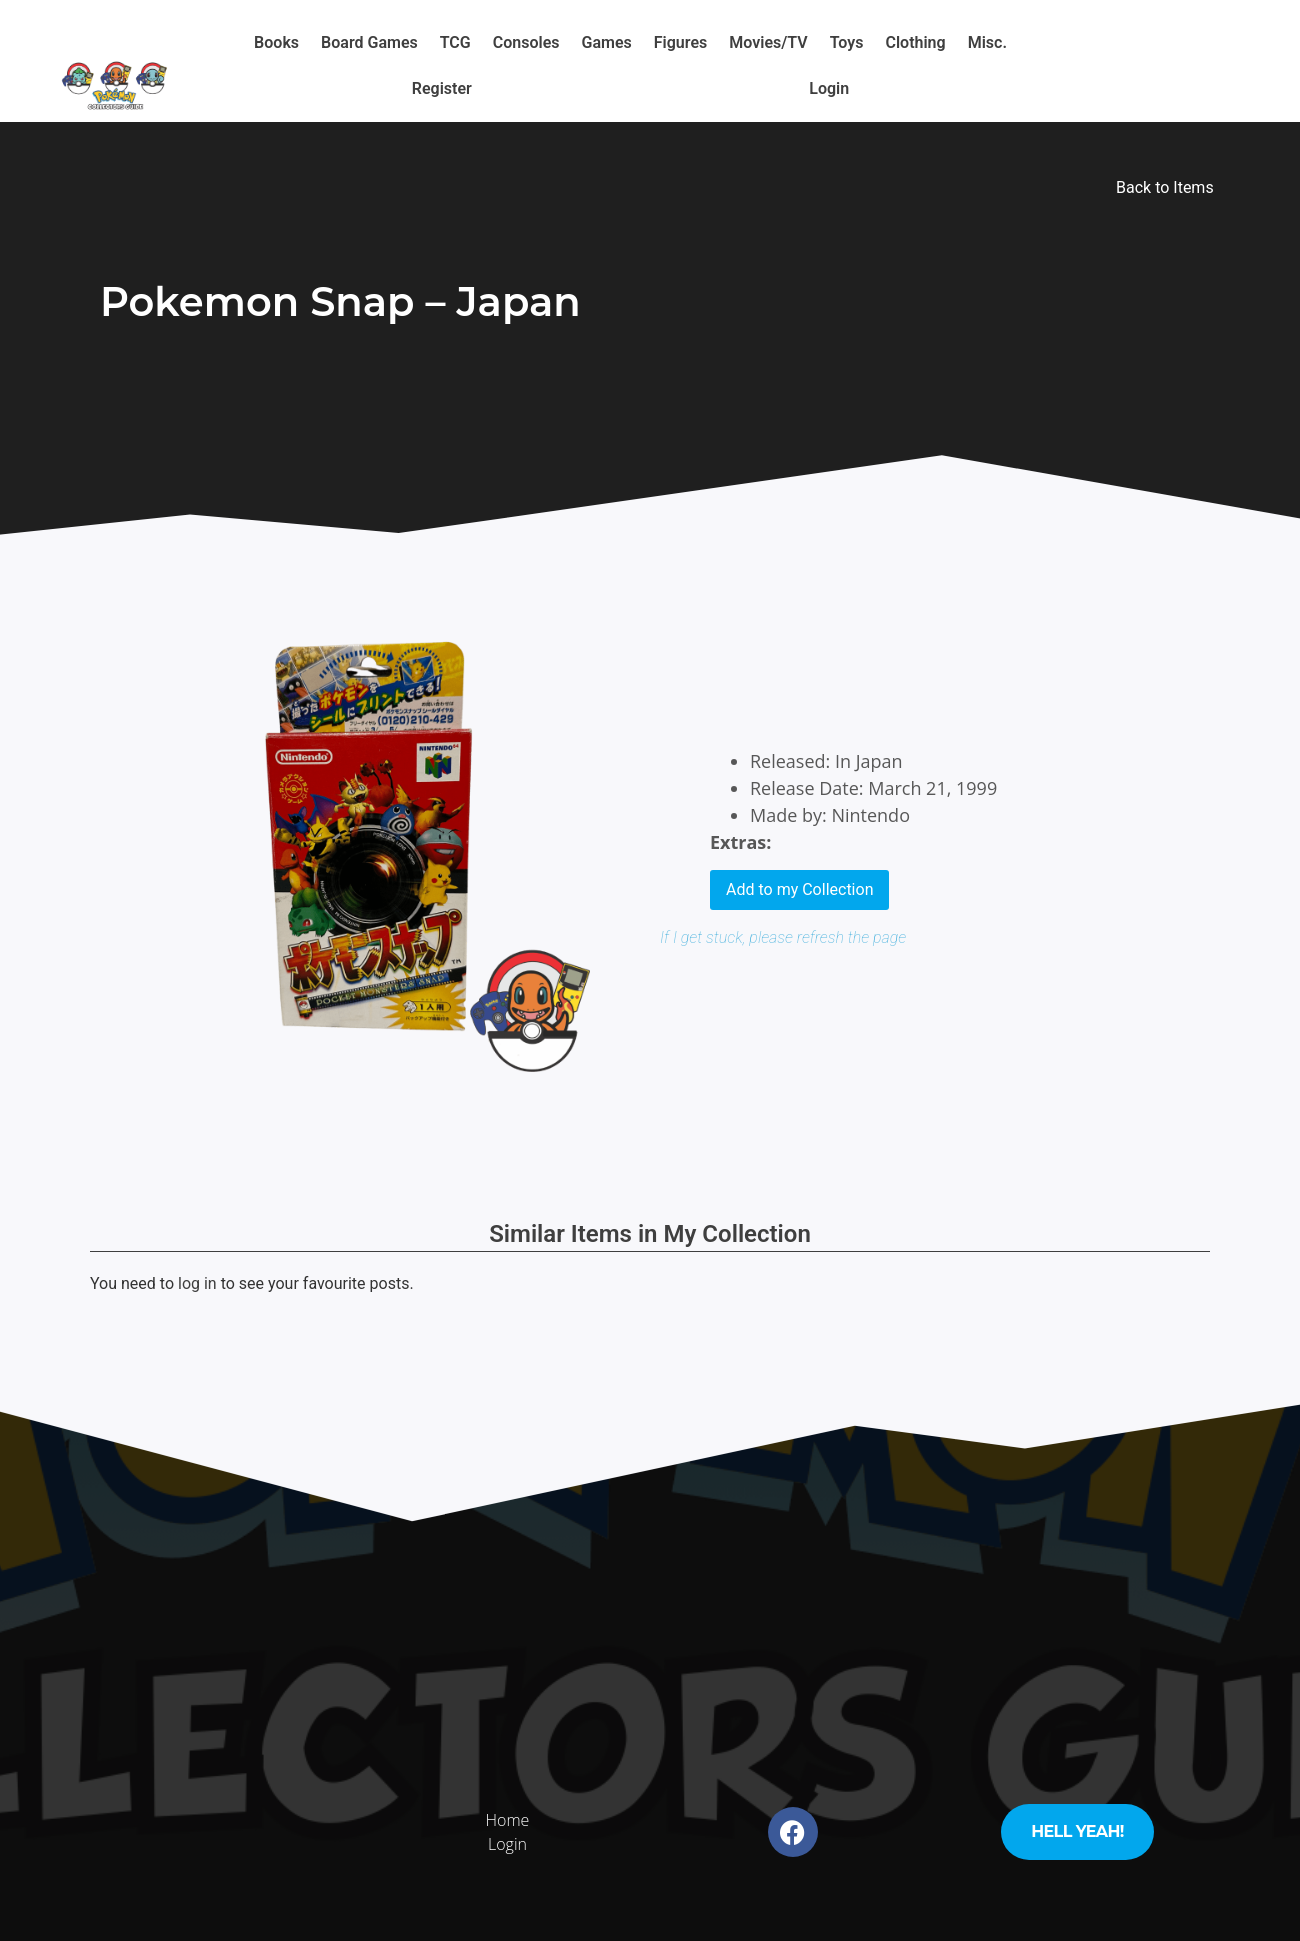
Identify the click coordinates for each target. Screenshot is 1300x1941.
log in (197, 1283)
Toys (847, 42)
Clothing (915, 42)
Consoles (526, 42)
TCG (455, 42)
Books (276, 42)
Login (829, 88)
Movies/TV (768, 42)
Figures (680, 42)
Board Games (369, 42)
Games (607, 42)
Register (442, 88)
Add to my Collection (799, 889)
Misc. (987, 42)
